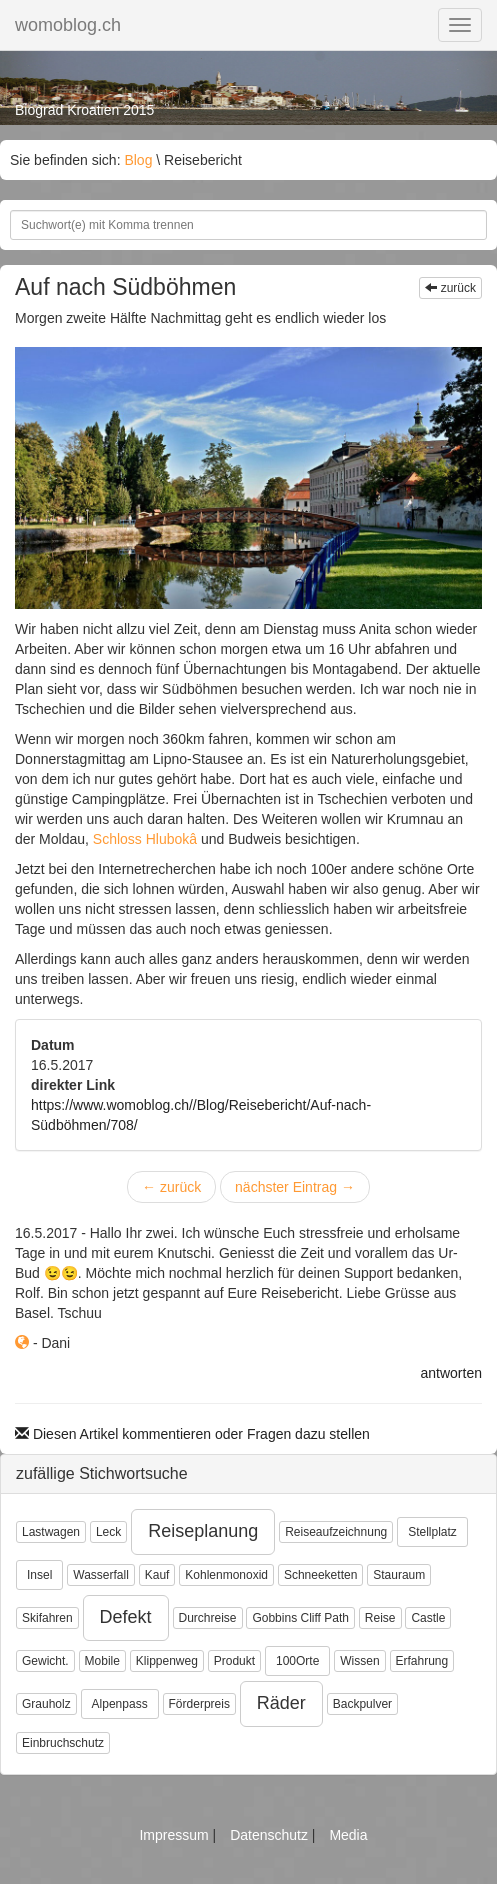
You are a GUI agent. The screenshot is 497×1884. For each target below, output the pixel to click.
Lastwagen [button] (51, 1532)
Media (348, 1835)
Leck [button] (108, 1532)
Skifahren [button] (47, 1618)
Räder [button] (281, 1703)
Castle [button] (428, 1618)
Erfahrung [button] (422, 1661)
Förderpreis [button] (199, 1704)
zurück (450, 288)
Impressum (175, 1835)
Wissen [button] (359, 1661)
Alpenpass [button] (120, 1704)
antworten (451, 1373)
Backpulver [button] (362, 1704)
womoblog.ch (68, 25)
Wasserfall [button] (101, 1575)
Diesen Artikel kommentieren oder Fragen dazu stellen (192, 1434)
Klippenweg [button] (167, 1661)
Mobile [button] (102, 1661)
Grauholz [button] (46, 1704)
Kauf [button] (157, 1575)
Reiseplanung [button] (203, 1531)
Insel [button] (39, 1575)
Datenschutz (271, 1835)
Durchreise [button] (208, 1618)
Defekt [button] (126, 1617)
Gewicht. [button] (45, 1661)
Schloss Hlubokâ (145, 839)
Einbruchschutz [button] (63, 1743)
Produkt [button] (234, 1661)
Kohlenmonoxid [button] (226, 1575)
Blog (138, 160)
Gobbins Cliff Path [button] (300, 1618)
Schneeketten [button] (320, 1575)
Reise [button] (380, 1618)
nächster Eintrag (295, 1187)
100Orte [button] (297, 1661)
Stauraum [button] (399, 1575)
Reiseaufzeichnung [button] (336, 1532)
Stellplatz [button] (432, 1532)
